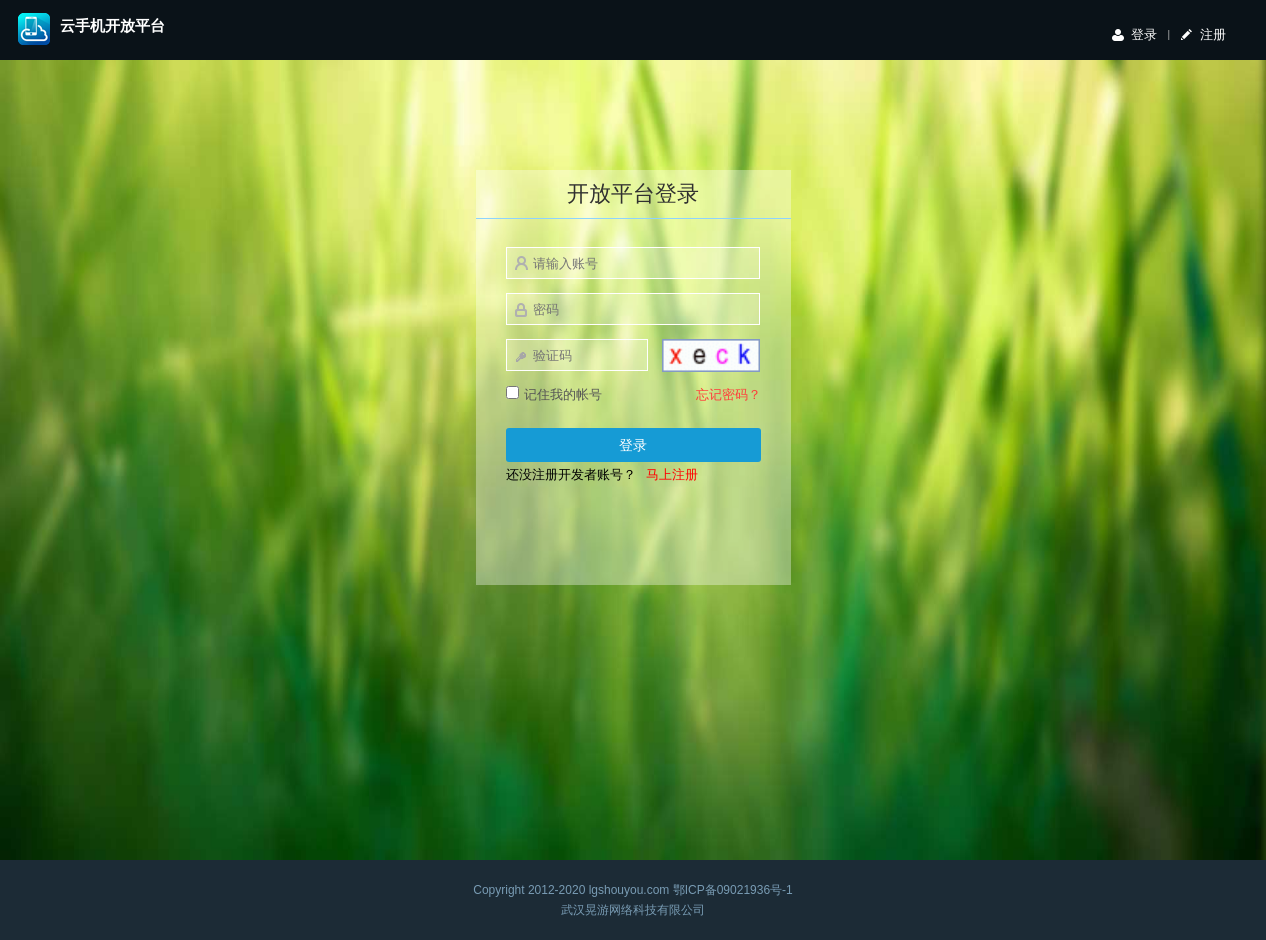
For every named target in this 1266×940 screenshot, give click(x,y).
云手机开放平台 (112, 25)
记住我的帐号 (554, 394)
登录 (1144, 34)
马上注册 (672, 474)
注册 (1213, 34)
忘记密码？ (728, 394)
